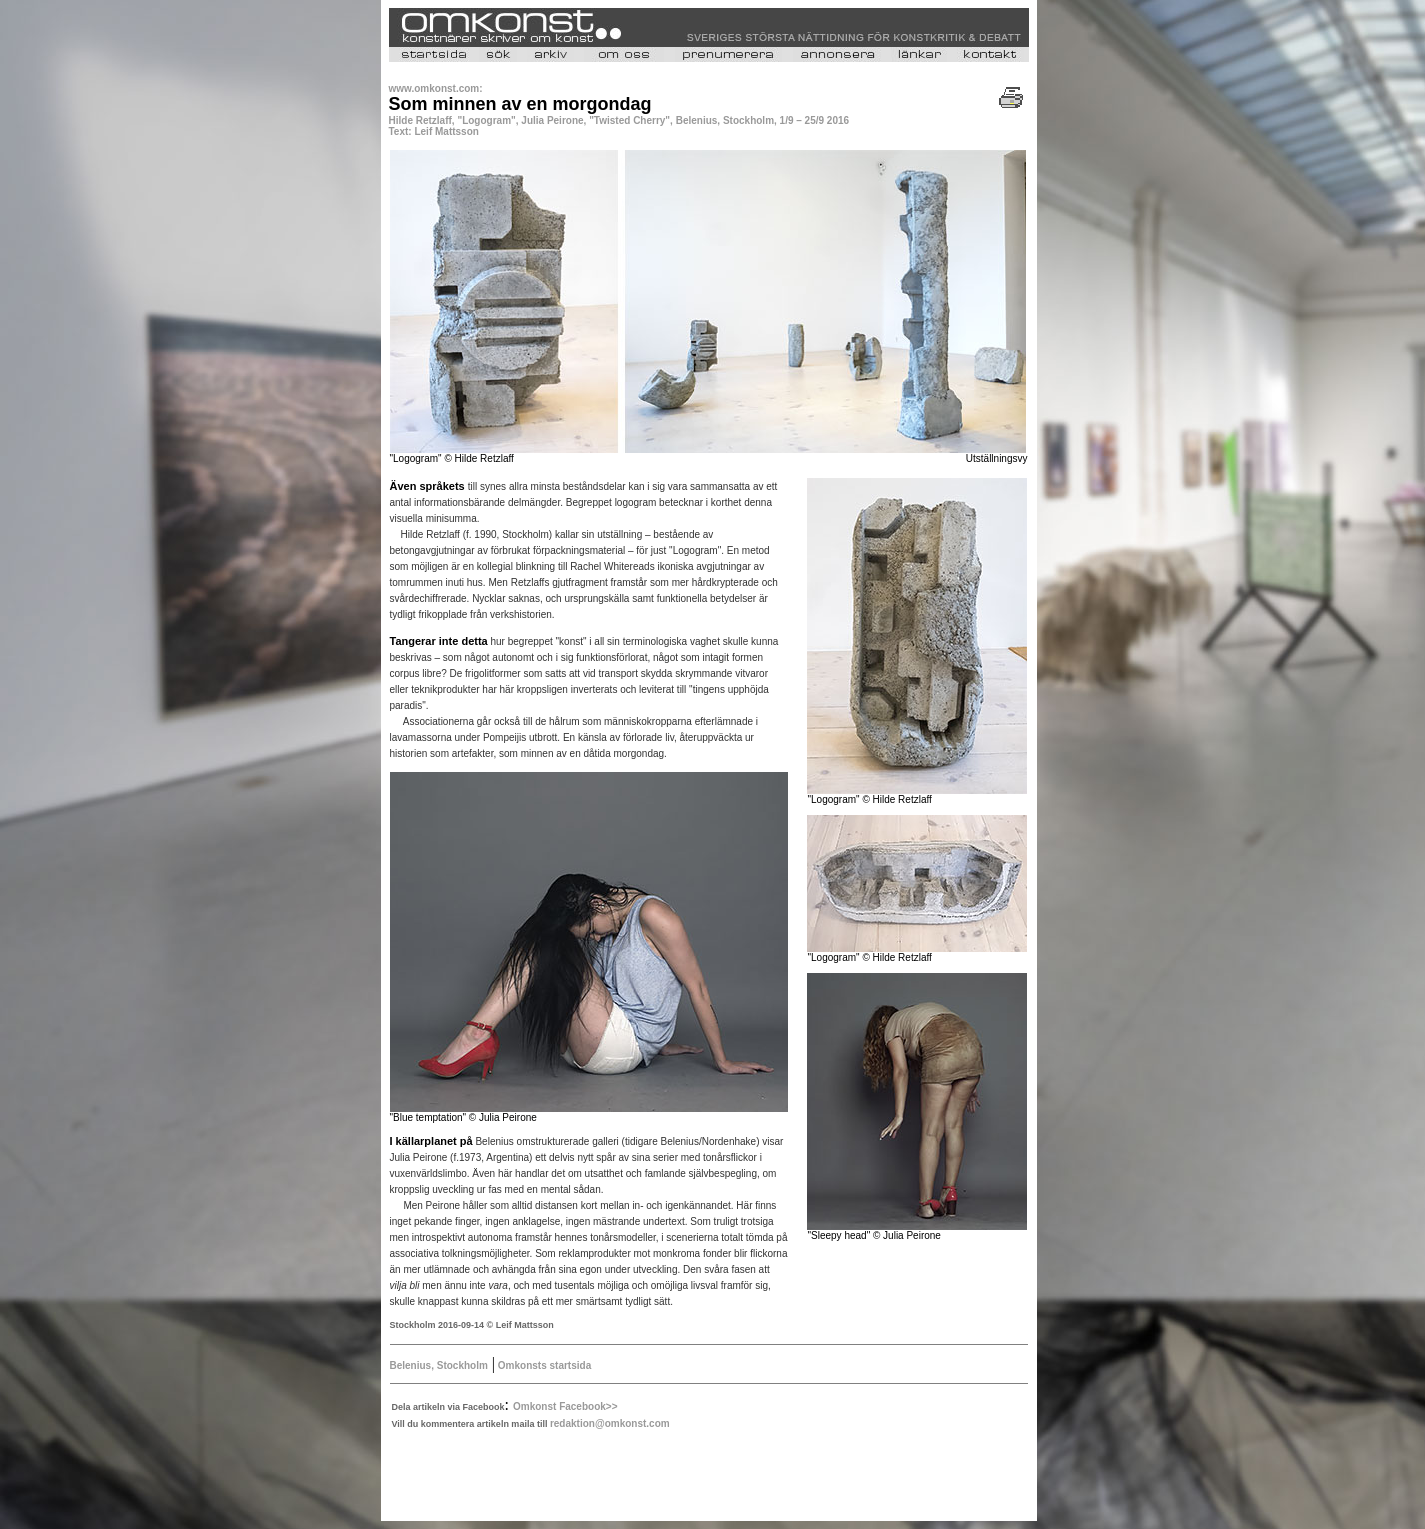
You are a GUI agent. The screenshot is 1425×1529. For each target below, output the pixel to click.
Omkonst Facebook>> (565, 1406)
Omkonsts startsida (543, 1365)
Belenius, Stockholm (439, 1365)
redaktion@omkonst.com (610, 1423)
